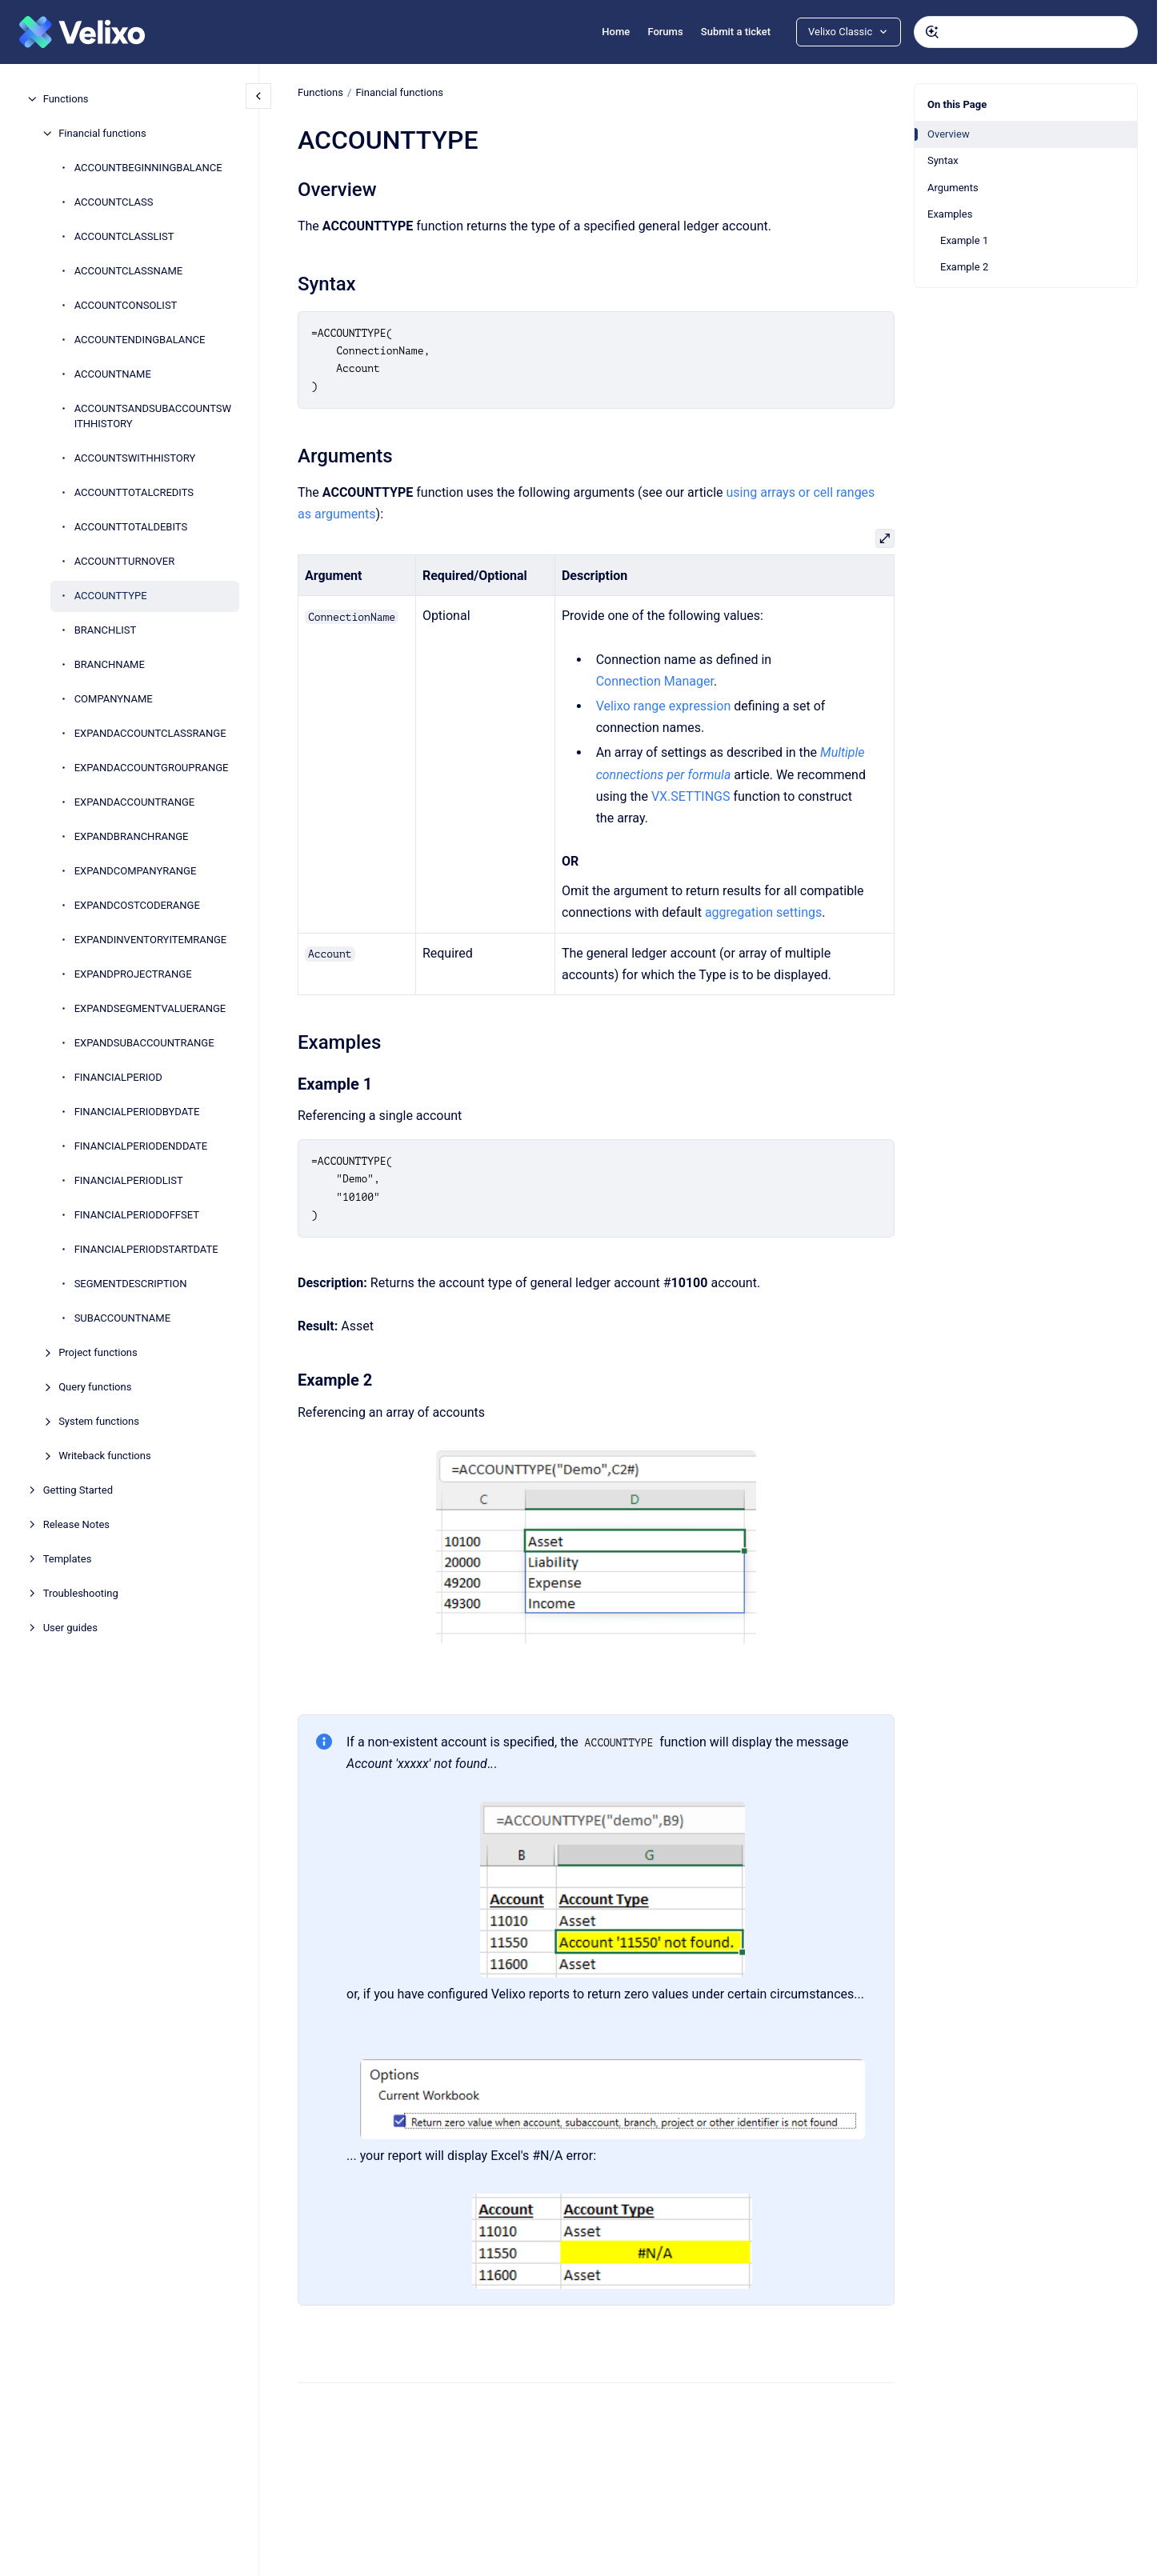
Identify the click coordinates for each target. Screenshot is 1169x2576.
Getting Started (78, 1490)
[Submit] (932, 32)
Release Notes (76, 1524)
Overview (948, 134)
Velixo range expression (663, 706)
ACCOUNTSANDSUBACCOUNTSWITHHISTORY (152, 416)
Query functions (94, 1387)
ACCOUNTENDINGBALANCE (140, 340)
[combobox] (1026, 32)
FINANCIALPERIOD (118, 1077)
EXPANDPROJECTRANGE (133, 974)
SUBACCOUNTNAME (122, 1318)
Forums (665, 32)
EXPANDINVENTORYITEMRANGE (150, 940)
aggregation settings (763, 912)
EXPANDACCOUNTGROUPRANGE (151, 768)
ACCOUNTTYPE (110, 596)
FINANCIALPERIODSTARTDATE (146, 1249)
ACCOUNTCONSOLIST (126, 305)
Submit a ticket (736, 32)
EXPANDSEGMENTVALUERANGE (150, 1008)
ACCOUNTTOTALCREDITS (134, 492)
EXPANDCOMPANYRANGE (135, 871)
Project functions (98, 1352)
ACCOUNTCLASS (114, 202)
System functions (98, 1421)
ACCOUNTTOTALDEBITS (131, 527)
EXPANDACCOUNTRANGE (134, 802)
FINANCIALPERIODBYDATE (137, 1112)
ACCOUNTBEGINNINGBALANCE (148, 168)
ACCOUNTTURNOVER (124, 561)
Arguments (953, 188)
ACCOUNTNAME (112, 374)
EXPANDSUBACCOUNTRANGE (144, 1043)
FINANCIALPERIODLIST (128, 1180)
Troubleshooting (80, 1593)
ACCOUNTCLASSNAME (128, 271)
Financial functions (102, 133)
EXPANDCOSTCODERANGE (137, 905)
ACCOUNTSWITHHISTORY (135, 458)
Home (616, 32)
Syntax (943, 160)
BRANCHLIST (105, 630)
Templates (67, 1559)
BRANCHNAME (109, 664)
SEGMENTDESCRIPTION (130, 1284)
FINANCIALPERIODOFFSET (136, 1215)
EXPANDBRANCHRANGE (131, 836)
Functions (66, 99)
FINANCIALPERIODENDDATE (140, 1146)
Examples (949, 214)
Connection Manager (654, 681)
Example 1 (964, 240)
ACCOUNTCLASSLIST (124, 236)
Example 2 (964, 267)
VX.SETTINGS (691, 796)
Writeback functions (104, 1456)
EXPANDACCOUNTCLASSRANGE (150, 733)
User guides (70, 1628)
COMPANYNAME (113, 699)
